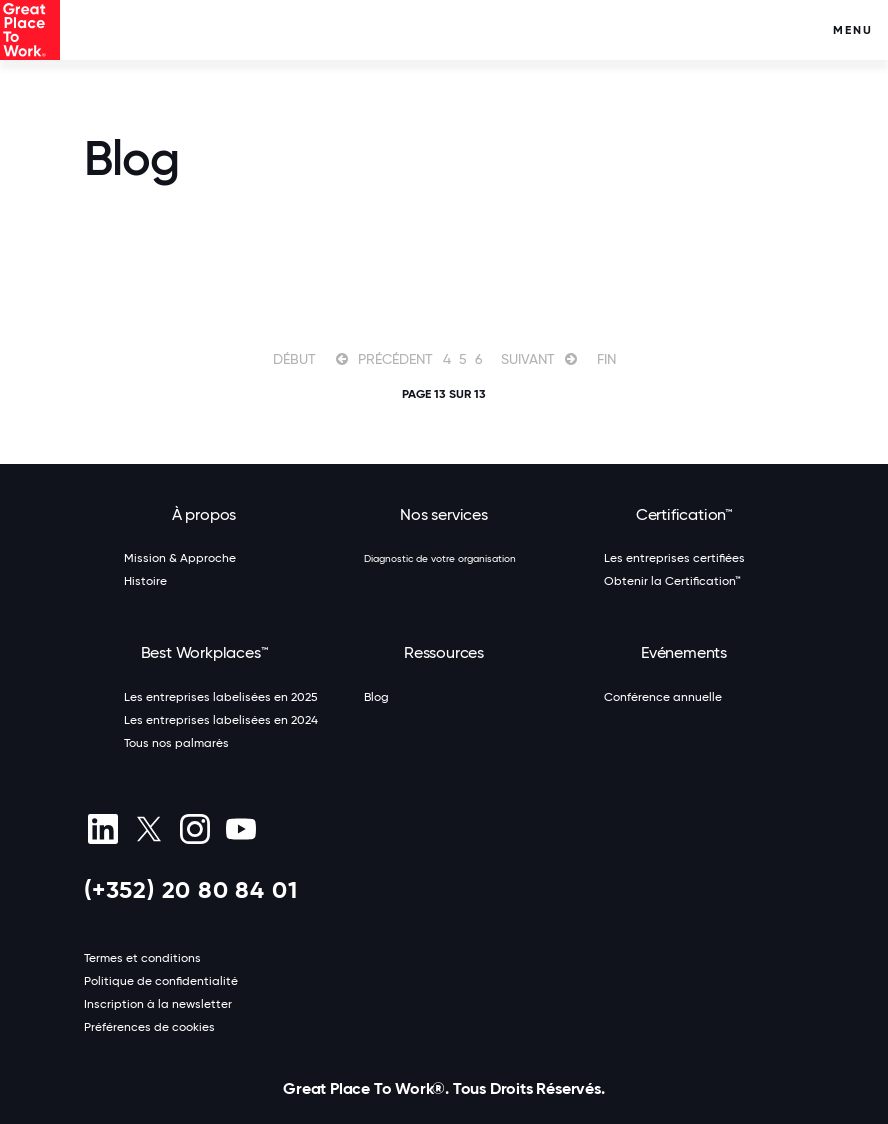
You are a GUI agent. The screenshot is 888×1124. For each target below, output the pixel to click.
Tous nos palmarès (176, 743)
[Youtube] (240, 829)
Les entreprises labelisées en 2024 (221, 720)
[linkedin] (102, 829)
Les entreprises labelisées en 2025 (221, 697)
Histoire (145, 581)
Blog (376, 697)
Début (294, 359)
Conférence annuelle (663, 697)
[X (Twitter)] (148, 829)
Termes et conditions (142, 958)
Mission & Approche (180, 558)
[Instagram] (194, 829)
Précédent (395, 359)
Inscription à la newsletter (158, 1004)
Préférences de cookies (149, 1027)
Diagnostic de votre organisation (440, 558)
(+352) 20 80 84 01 (190, 889)
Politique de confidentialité (161, 981)
